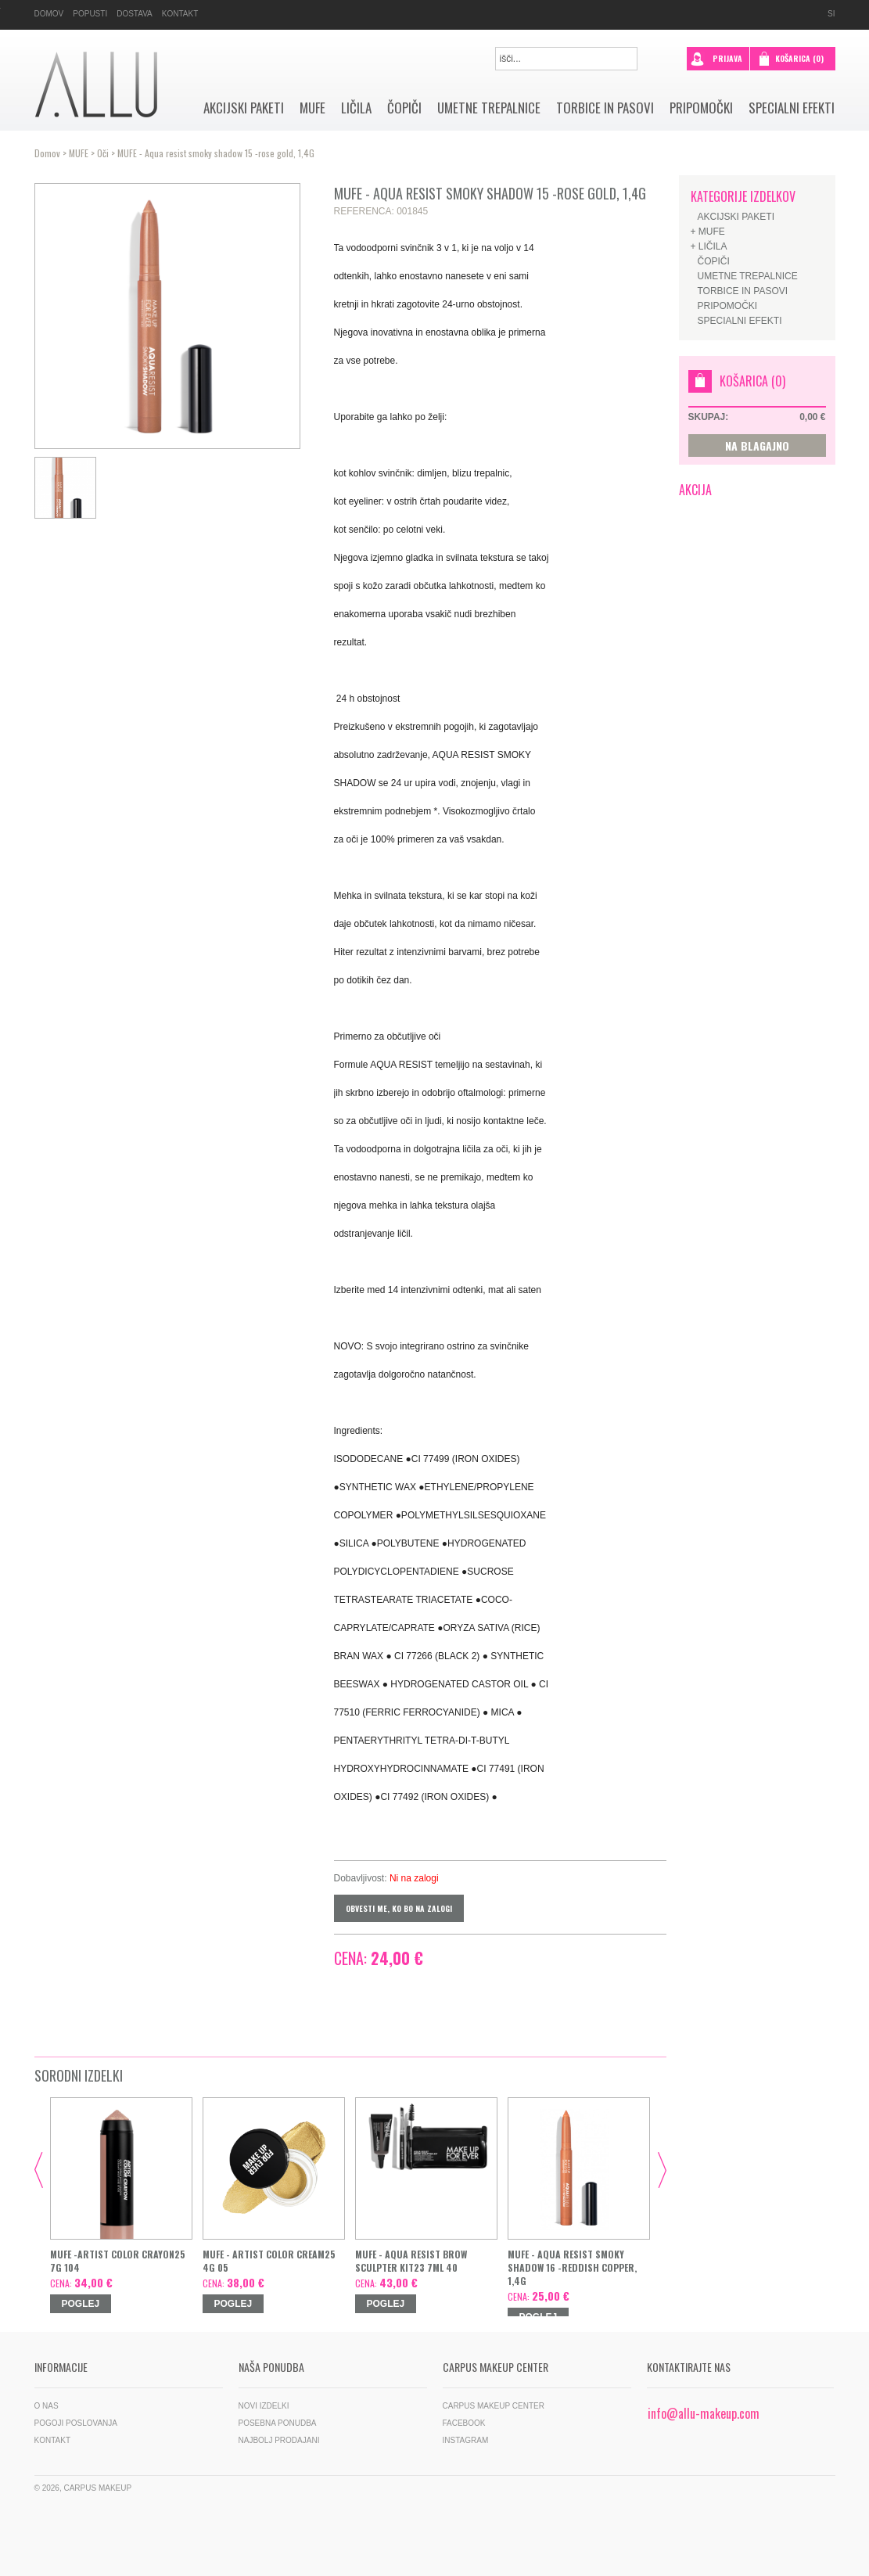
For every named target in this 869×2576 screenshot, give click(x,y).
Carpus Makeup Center (493, 2406)
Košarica (799, 58)
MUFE (312, 108)
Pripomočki (701, 108)
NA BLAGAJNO (757, 445)
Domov (49, 13)
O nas (46, 2406)
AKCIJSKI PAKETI (243, 108)
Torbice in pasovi (605, 108)
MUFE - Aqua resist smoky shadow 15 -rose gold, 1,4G (215, 153)
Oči (103, 153)
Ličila (356, 108)
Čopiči (404, 108)
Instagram (466, 2440)
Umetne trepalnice (488, 108)
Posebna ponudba (278, 2423)
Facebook (464, 2423)
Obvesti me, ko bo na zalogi (399, 1908)
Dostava (135, 13)
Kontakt (180, 13)
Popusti (90, 13)
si (831, 13)
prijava (716, 56)
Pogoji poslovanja (76, 2423)
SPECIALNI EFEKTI (792, 108)
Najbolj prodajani (279, 2440)
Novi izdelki (264, 2406)
